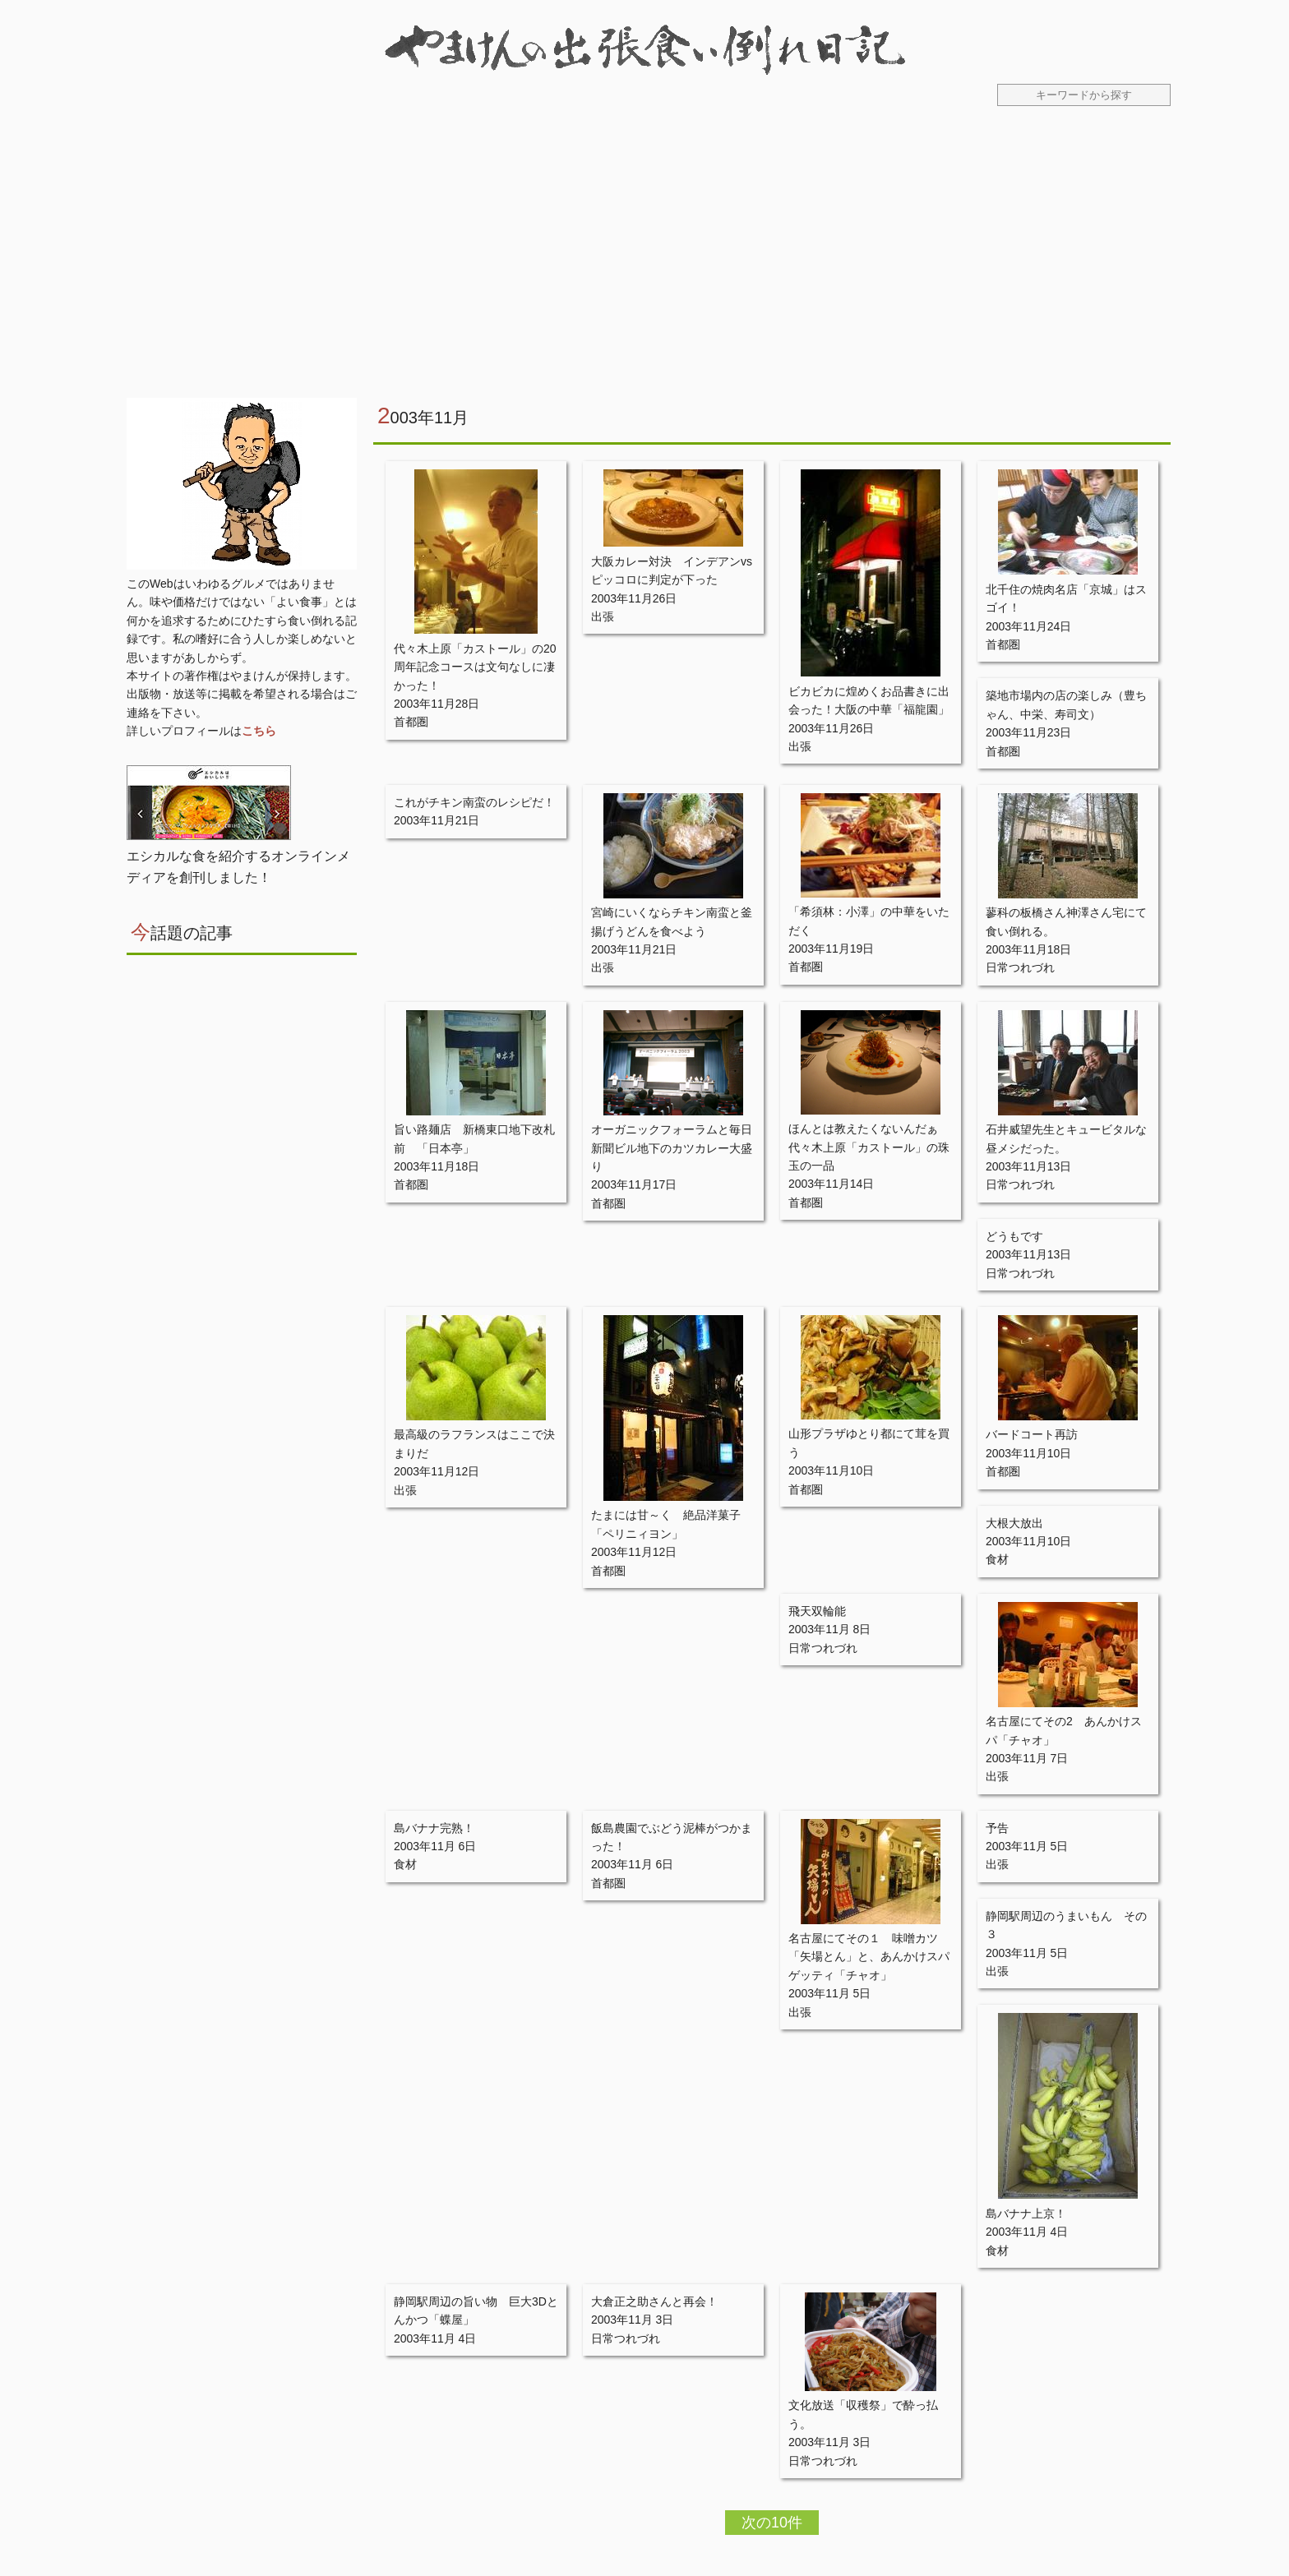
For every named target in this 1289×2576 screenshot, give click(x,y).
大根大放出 (1014, 1523)
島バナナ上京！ (1026, 2213)
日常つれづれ (1020, 967)
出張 (602, 616)
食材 (997, 1559)
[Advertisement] (644, 262)
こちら (259, 730)
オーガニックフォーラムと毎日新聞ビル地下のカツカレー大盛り (671, 1148)
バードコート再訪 (1032, 1434)
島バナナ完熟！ (434, 1828)
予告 (997, 1828)
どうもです (1014, 1236)
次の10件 (772, 2522)
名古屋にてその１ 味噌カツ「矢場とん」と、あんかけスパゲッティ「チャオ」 (868, 1957)
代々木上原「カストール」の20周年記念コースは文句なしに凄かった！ (475, 667)
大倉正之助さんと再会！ (654, 2301)
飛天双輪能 (817, 1611)
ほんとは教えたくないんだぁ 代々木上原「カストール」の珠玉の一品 (868, 1147)
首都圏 (411, 721)
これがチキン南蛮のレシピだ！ (474, 802)
